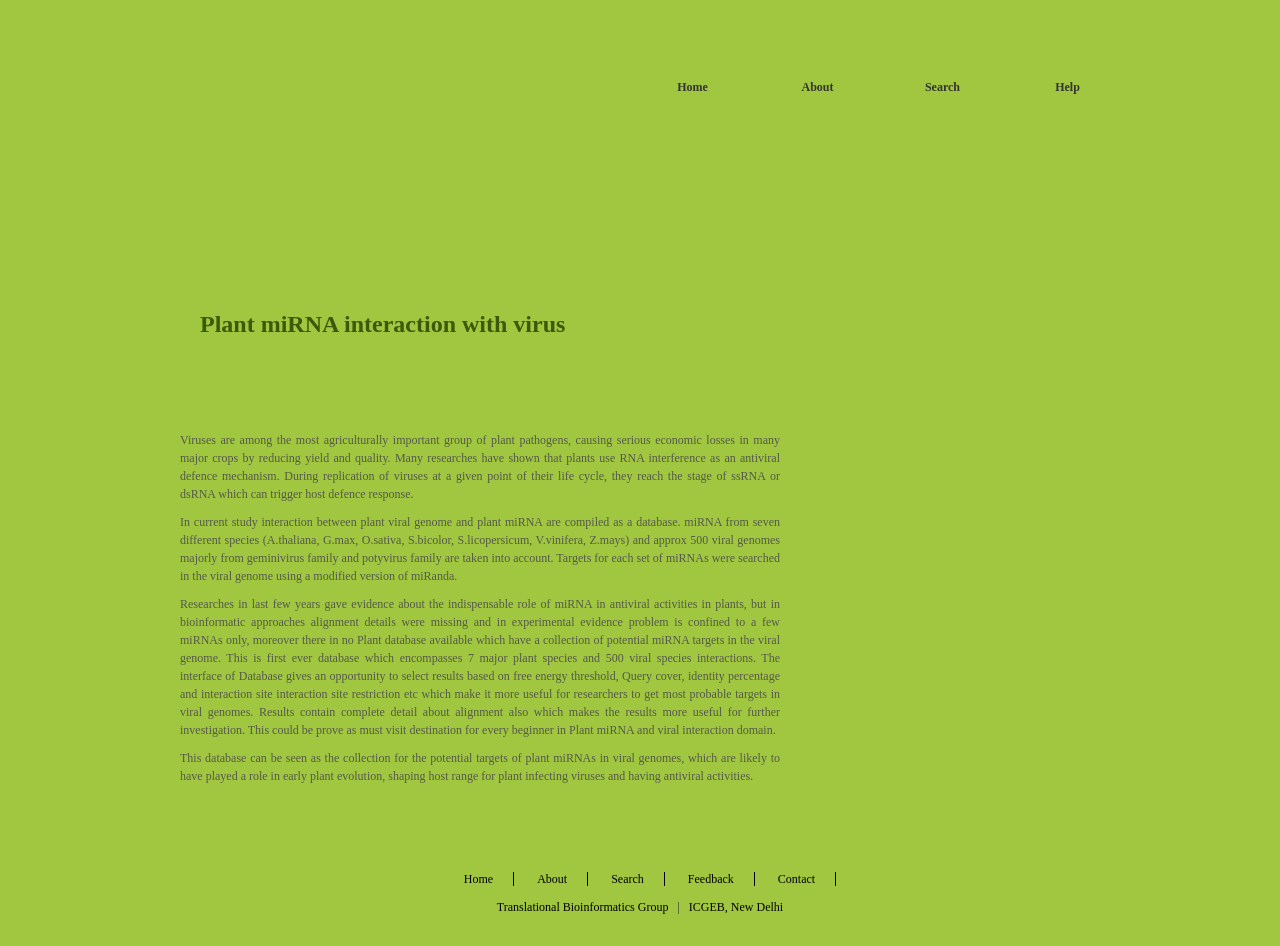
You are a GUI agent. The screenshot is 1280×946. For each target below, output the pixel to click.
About (817, 87)
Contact (796, 879)
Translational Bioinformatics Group (583, 907)
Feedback (711, 879)
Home (692, 87)
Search (942, 87)
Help (1067, 87)
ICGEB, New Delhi (736, 907)
